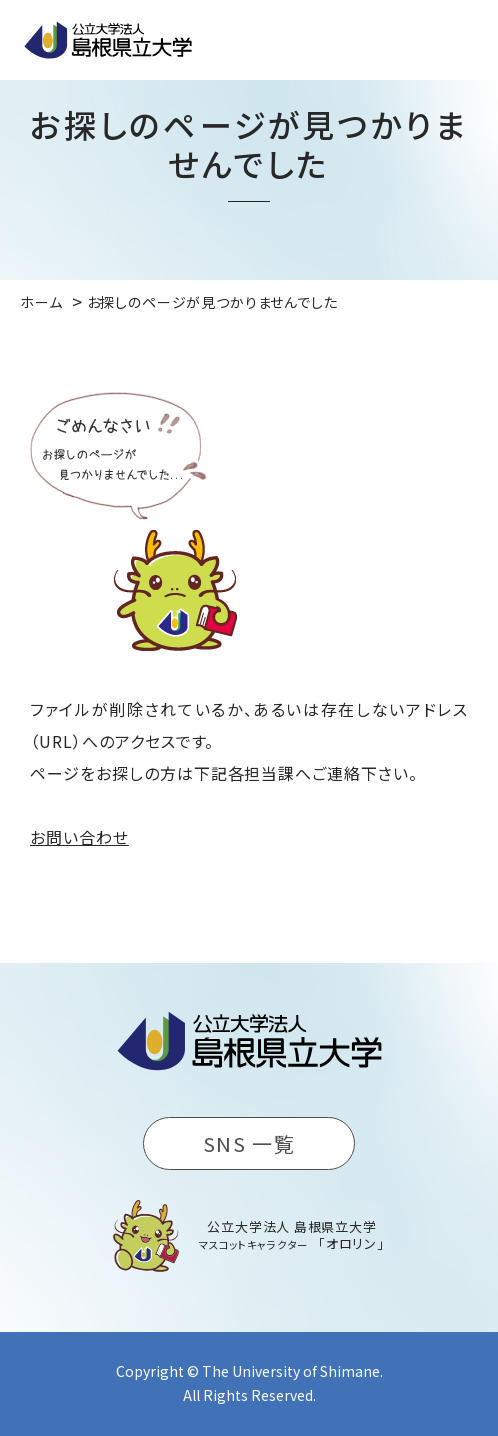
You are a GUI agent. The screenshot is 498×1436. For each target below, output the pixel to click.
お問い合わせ (79, 837)
